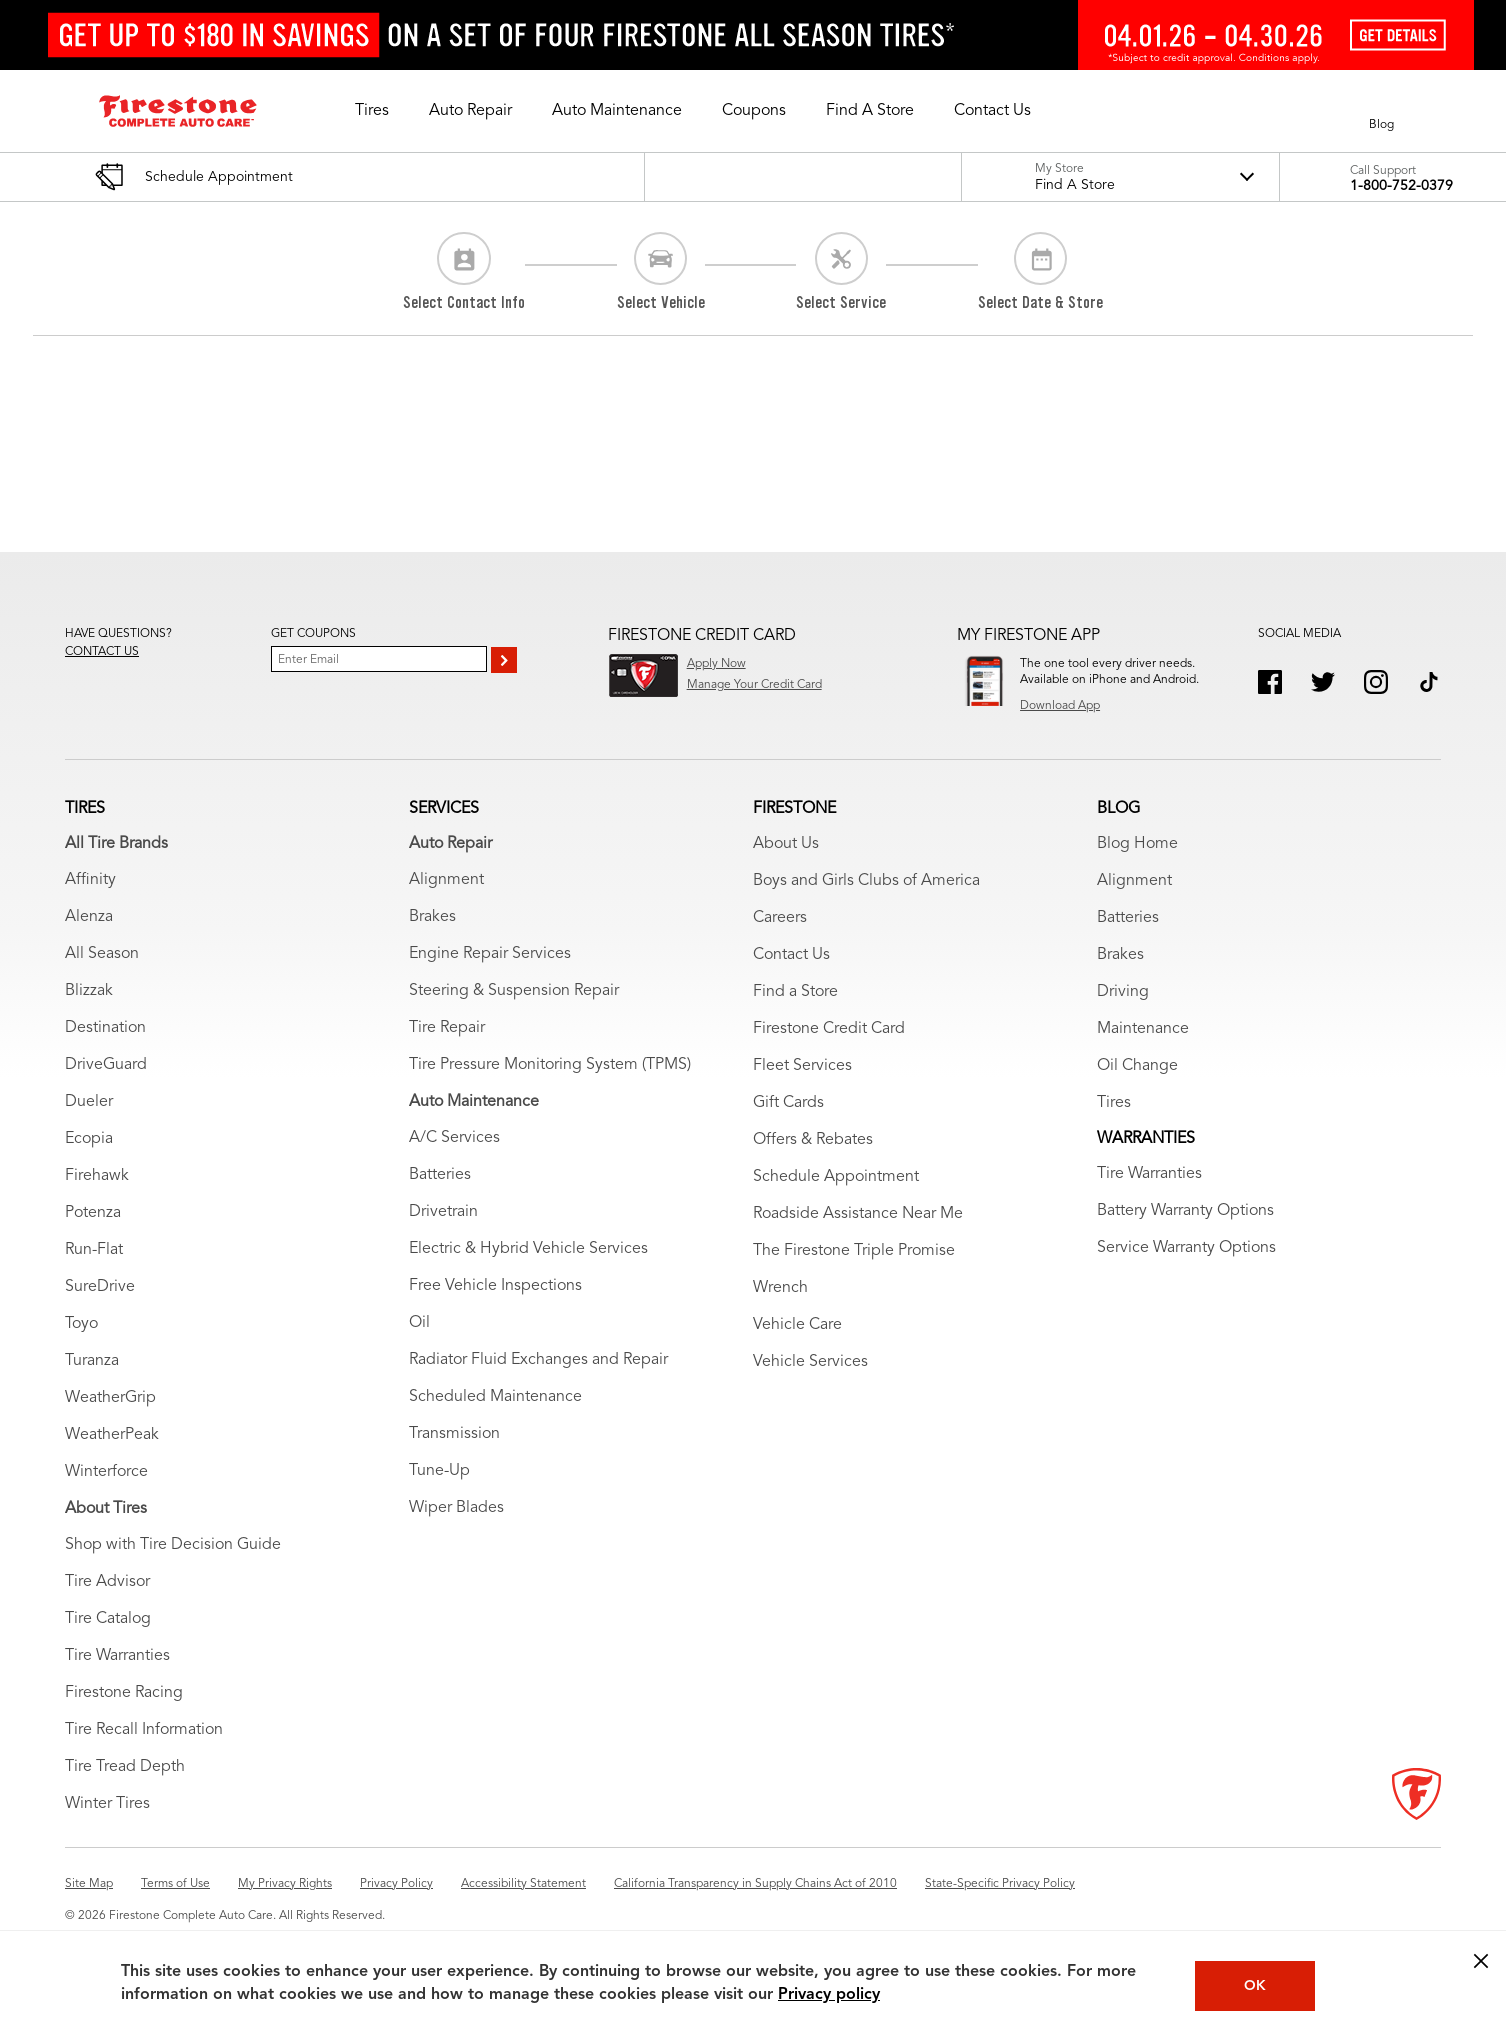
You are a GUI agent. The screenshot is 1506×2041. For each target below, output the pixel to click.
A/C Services (454, 1138)
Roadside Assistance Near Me (858, 1214)
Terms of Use (175, 1884)
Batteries (440, 1175)
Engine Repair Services (490, 954)
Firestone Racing (124, 1693)
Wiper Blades (456, 1508)
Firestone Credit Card (829, 1029)
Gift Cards (788, 1103)
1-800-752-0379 (1401, 186)
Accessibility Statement (523, 1884)
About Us (786, 844)
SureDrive (100, 1287)
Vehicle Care (797, 1325)
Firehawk (97, 1176)
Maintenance (1143, 1029)
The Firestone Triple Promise (854, 1251)
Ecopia (89, 1139)
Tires (1114, 1103)
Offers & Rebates (813, 1140)
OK (1255, 1986)
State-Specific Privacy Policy (1000, 1884)
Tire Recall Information (144, 1730)
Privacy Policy (396, 1884)
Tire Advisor (107, 1582)
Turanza (92, 1361)
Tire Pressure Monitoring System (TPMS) (550, 1065)
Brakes (432, 917)
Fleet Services (802, 1066)
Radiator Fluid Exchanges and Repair (538, 1360)
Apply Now (716, 664)
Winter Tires (107, 1804)
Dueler (89, 1102)
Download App (1060, 706)
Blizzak (89, 991)
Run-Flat (94, 1250)
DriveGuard (106, 1065)
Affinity (90, 880)
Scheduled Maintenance (495, 1397)
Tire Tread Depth (125, 1767)
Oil (419, 1323)
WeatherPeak (112, 1435)
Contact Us (791, 955)
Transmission (454, 1434)
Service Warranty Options (1186, 1248)
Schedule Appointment (836, 1177)
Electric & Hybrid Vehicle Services (528, 1249)
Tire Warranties (117, 1656)
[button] (372, 111)
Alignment (446, 880)
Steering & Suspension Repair (514, 991)
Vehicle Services (810, 1362)
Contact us (102, 652)
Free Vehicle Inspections (495, 1286)
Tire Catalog (108, 1619)
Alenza (89, 917)
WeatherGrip (110, 1398)
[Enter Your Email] (379, 659)
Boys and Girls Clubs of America (866, 881)
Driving (1123, 992)
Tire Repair (447, 1028)
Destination (105, 1028)
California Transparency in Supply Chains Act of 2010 (755, 1884)
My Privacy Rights (285, 1884)
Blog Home (1137, 844)
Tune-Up (439, 1471)
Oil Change (1137, 1066)
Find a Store (795, 992)
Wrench (780, 1288)
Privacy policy (829, 1995)
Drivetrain (443, 1212)
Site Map (89, 1884)
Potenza (93, 1213)
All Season (102, 954)
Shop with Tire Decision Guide (173, 1545)
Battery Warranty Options (1185, 1211)
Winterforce (106, 1472)
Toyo (81, 1324)
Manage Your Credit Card (754, 685)
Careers (780, 918)
